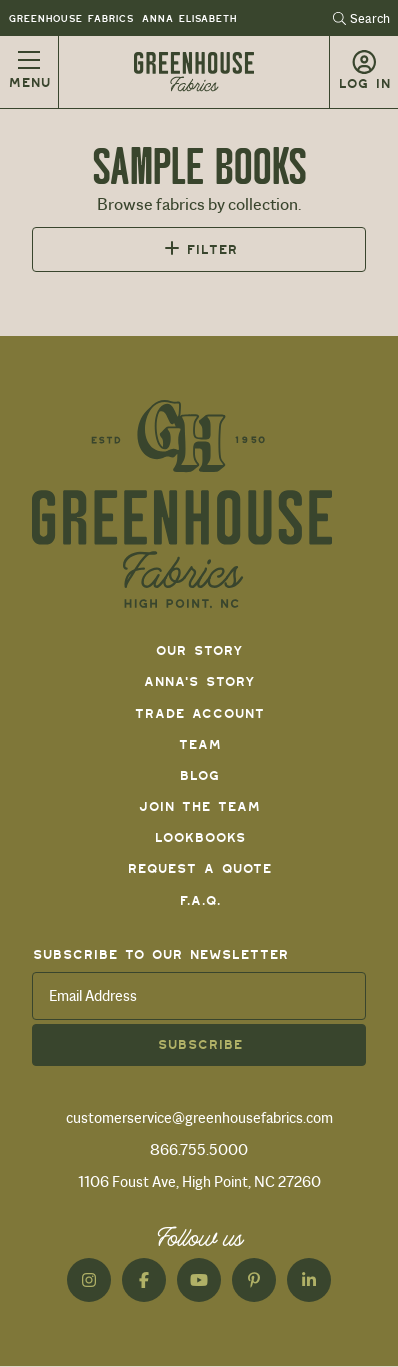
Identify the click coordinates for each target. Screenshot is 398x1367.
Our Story (199, 650)
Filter (211, 249)
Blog (199, 775)
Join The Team (199, 806)
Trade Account (199, 713)
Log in (364, 83)
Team (199, 744)
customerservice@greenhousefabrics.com (199, 1118)
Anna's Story (199, 681)
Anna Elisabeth (188, 18)
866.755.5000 (199, 1150)
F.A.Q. (199, 900)
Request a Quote (199, 868)
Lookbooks (199, 837)
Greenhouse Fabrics (70, 18)
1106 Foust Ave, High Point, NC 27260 (199, 1182)
